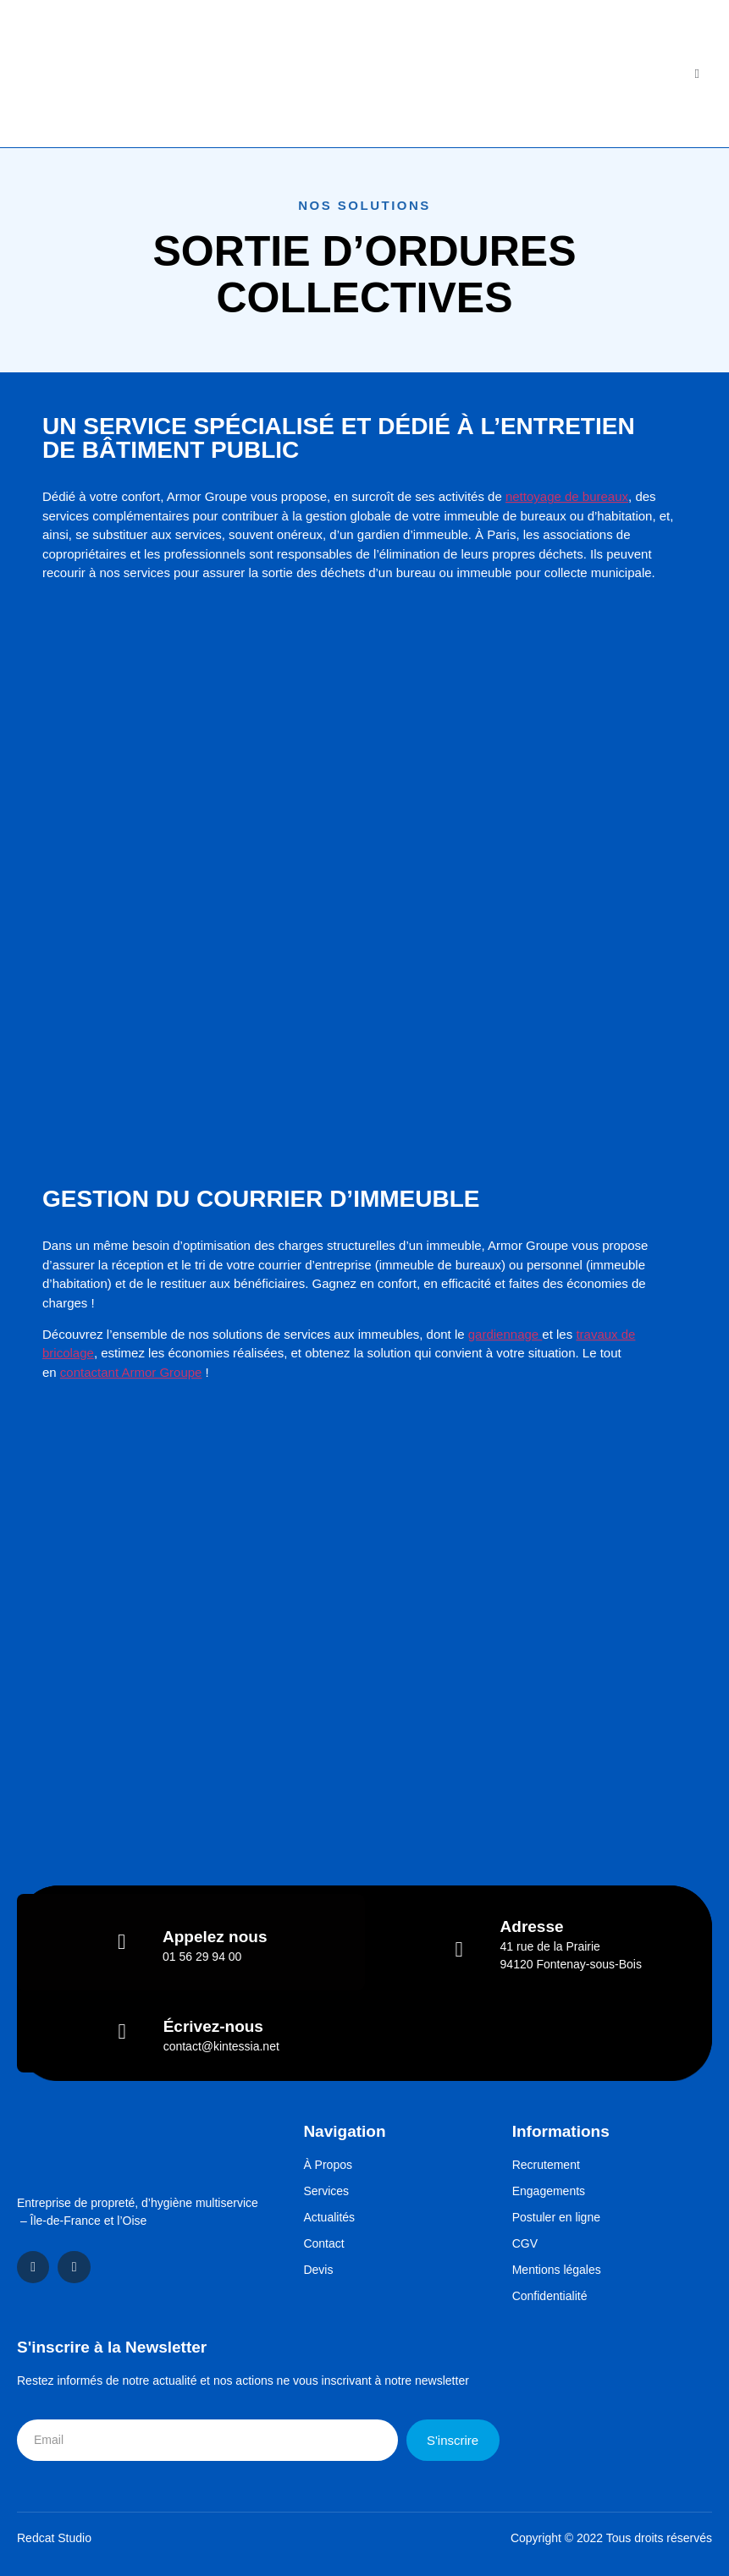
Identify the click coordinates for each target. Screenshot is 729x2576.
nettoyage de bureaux (566, 496)
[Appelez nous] (121, 1942)
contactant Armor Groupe (131, 1372)
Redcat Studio (54, 2538)
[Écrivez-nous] (122, 2031)
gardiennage (505, 1334)
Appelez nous (215, 1937)
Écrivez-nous (213, 2026)
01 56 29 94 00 (202, 1956)
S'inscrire (452, 2440)
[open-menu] (697, 73)
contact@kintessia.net (221, 2046)
